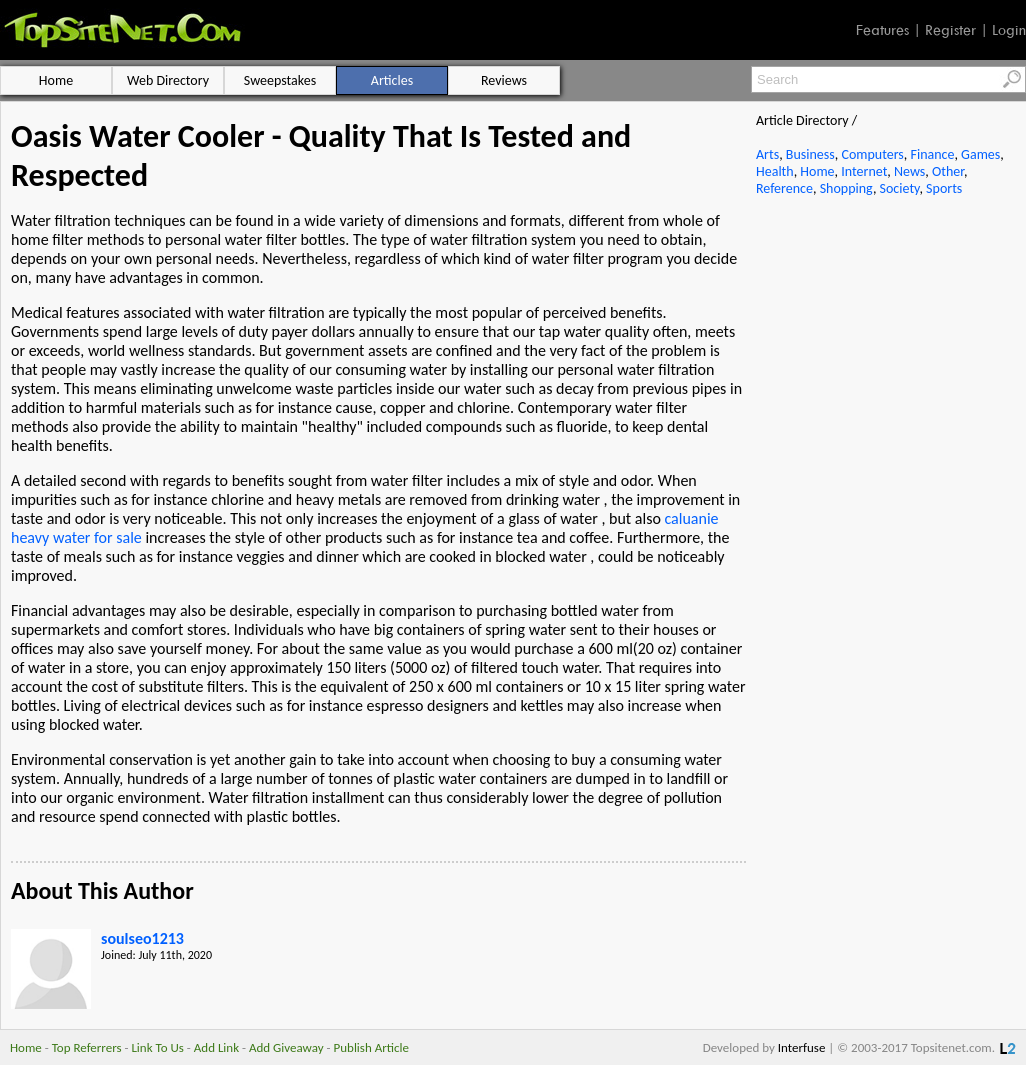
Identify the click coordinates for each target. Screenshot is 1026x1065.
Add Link (216, 1047)
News (909, 171)
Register (950, 30)
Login (1009, 30)
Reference (784, 188)
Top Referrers (87, 1047)
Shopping (846, 188)
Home (817, 171)
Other (948, 171)
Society (900, 188)
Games (980, 154)
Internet (864, 171)
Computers (872, 154)
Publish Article (371, 1047)
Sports (944, 188)
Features (882, 30)
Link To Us (157, 1047)
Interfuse (802, 1047)
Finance (932, 154)
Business (810, 154)
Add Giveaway (286, 1047)
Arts (767, 154)
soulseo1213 (142, 938)
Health (775, 171)
